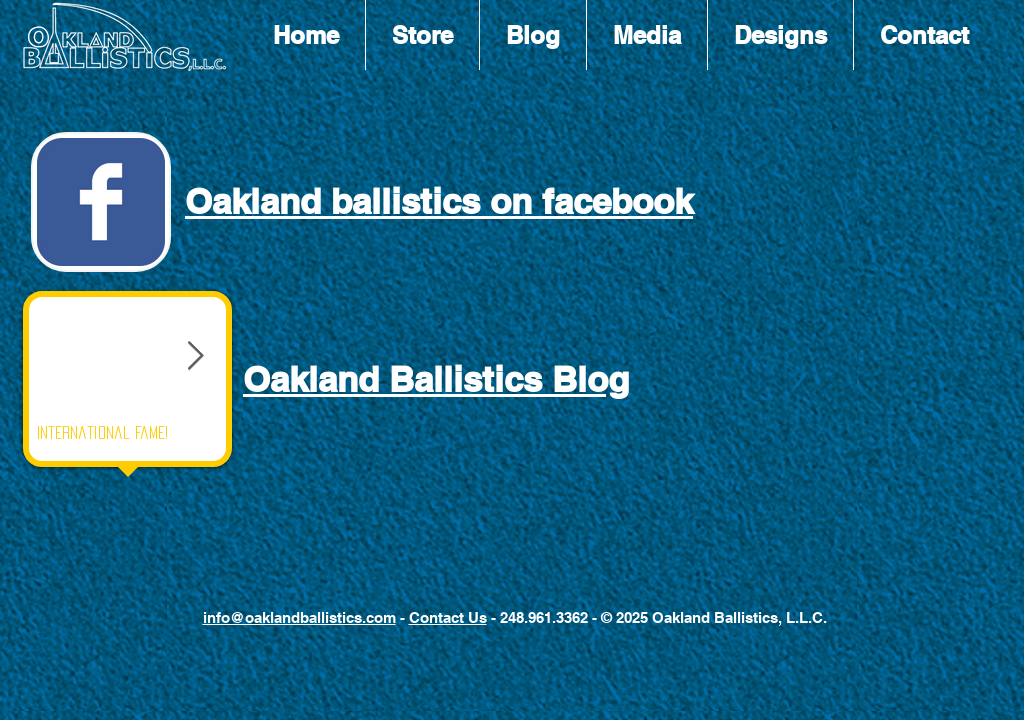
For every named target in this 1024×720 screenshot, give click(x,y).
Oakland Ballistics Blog (436, 379)
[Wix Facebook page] (101, 202)
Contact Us (448, 617)
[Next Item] (195, 356)
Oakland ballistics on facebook (439, 201)
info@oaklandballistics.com (299, 617)
